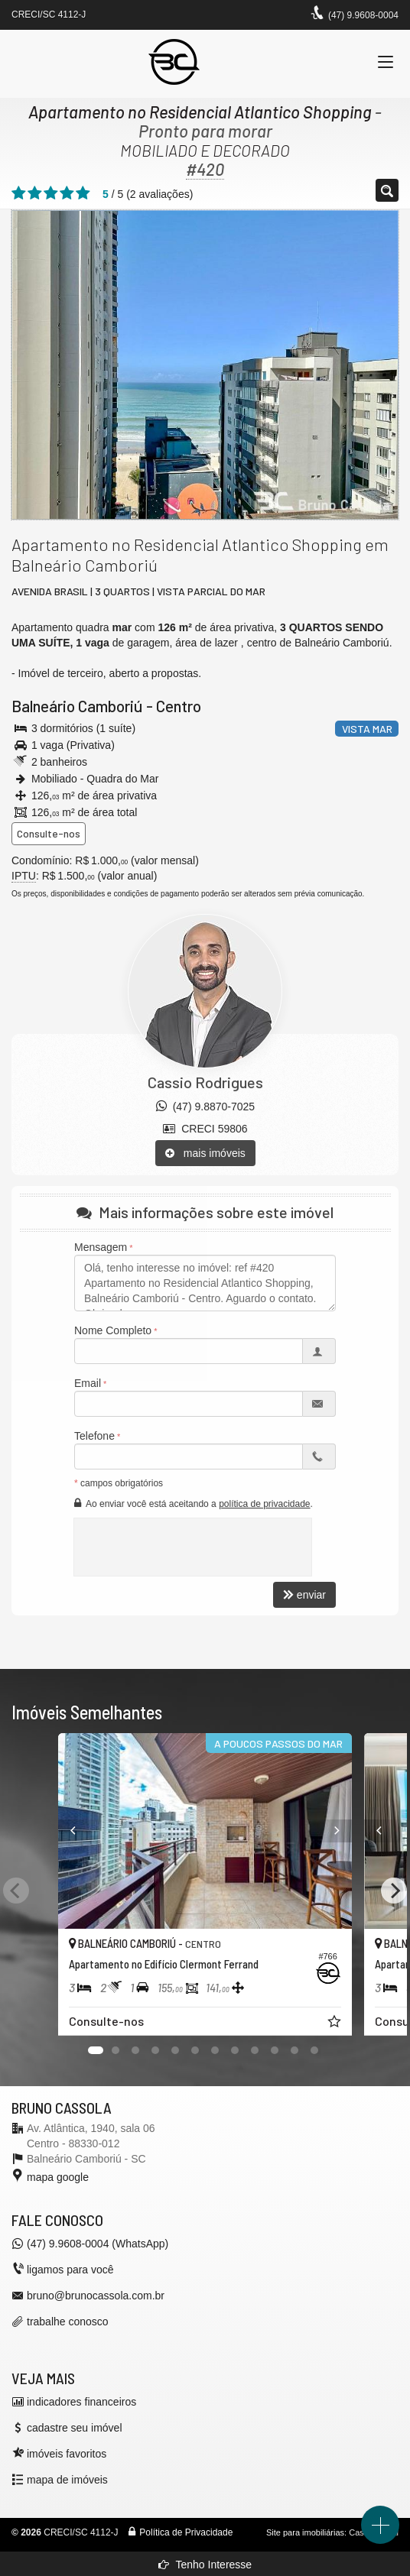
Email (87, 1383)
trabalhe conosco (68, 2321)
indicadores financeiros (81, 2402)
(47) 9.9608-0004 (363, 15)
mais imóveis (205, 1153)
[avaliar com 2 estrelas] (35, 193)
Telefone (94, 1436)
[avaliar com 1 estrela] (18, 193)
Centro (178, 705)
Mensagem (100, 1247)
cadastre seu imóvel (74, 2428)
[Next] (337, 1830)
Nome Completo (112, 1330)
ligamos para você (70, 2269)
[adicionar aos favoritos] (336, 2023)
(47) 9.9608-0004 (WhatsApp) (97, 2243)
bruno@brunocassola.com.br (95, 2295)
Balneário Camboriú (77, 705)
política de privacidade (264, 1504)
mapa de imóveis (67, 2480)
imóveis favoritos (66, 2454)
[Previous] (73, 1830)
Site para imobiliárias (305, 2532)
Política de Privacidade (186, 2532)
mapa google (58, 2177)
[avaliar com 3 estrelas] (51, 193)
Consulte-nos (48, 833)
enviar (304, 1595)
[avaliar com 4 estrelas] (67, 193)
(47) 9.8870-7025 (205, 1106)
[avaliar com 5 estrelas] (83, 193)
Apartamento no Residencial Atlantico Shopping (200, 112)
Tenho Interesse (205, 2564)
